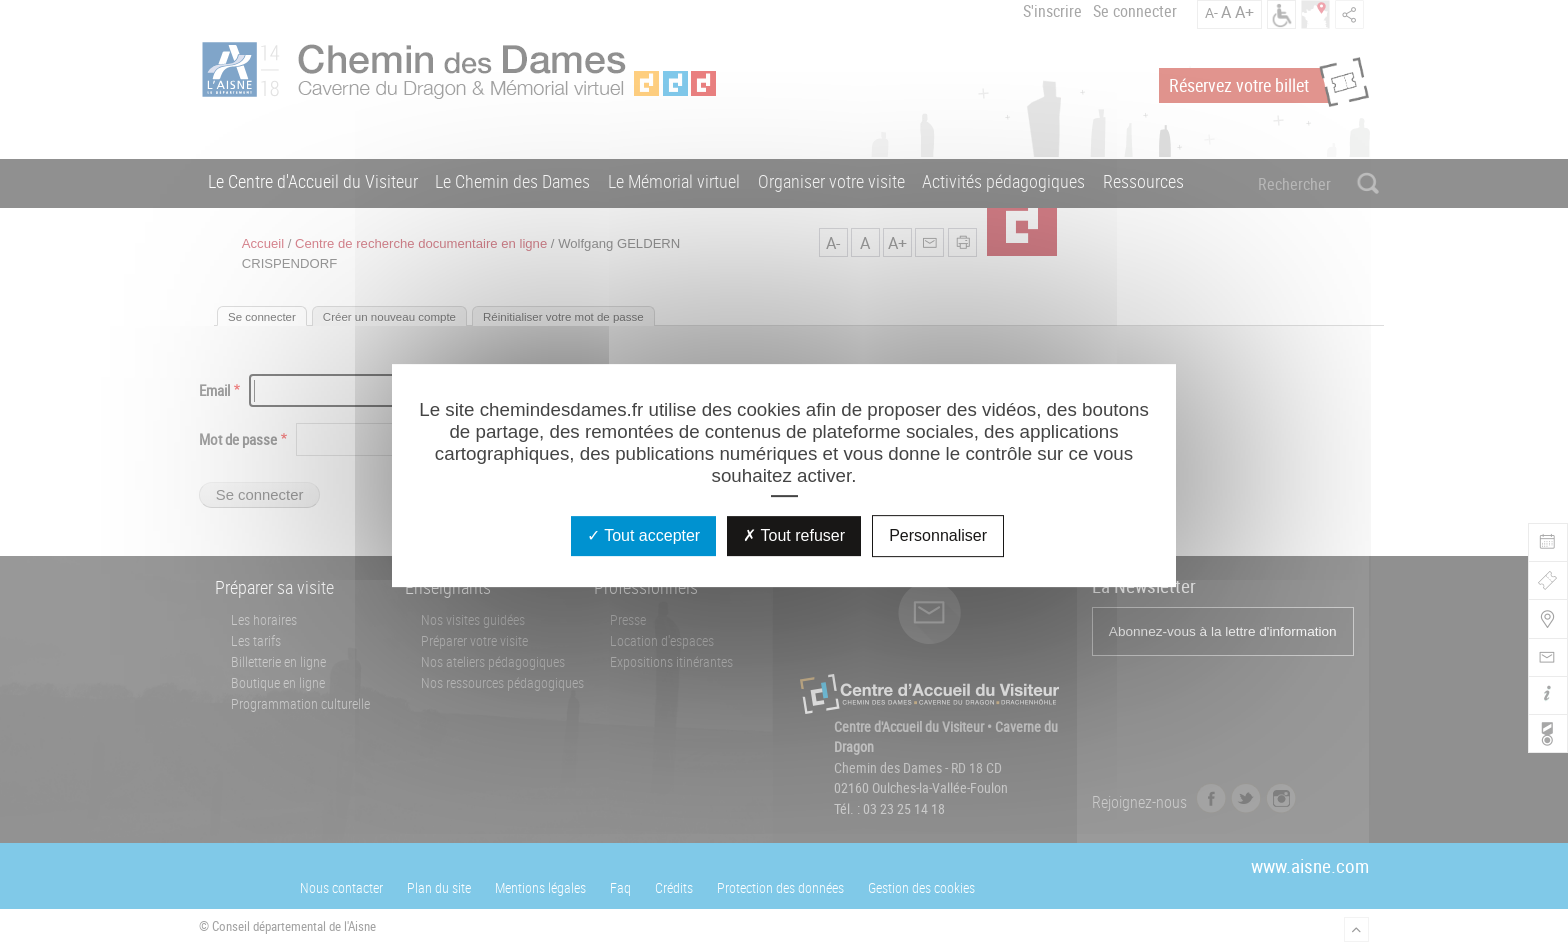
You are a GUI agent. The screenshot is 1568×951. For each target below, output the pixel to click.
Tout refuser (794, 535)
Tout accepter (643, 535)
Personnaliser (938, 535)
